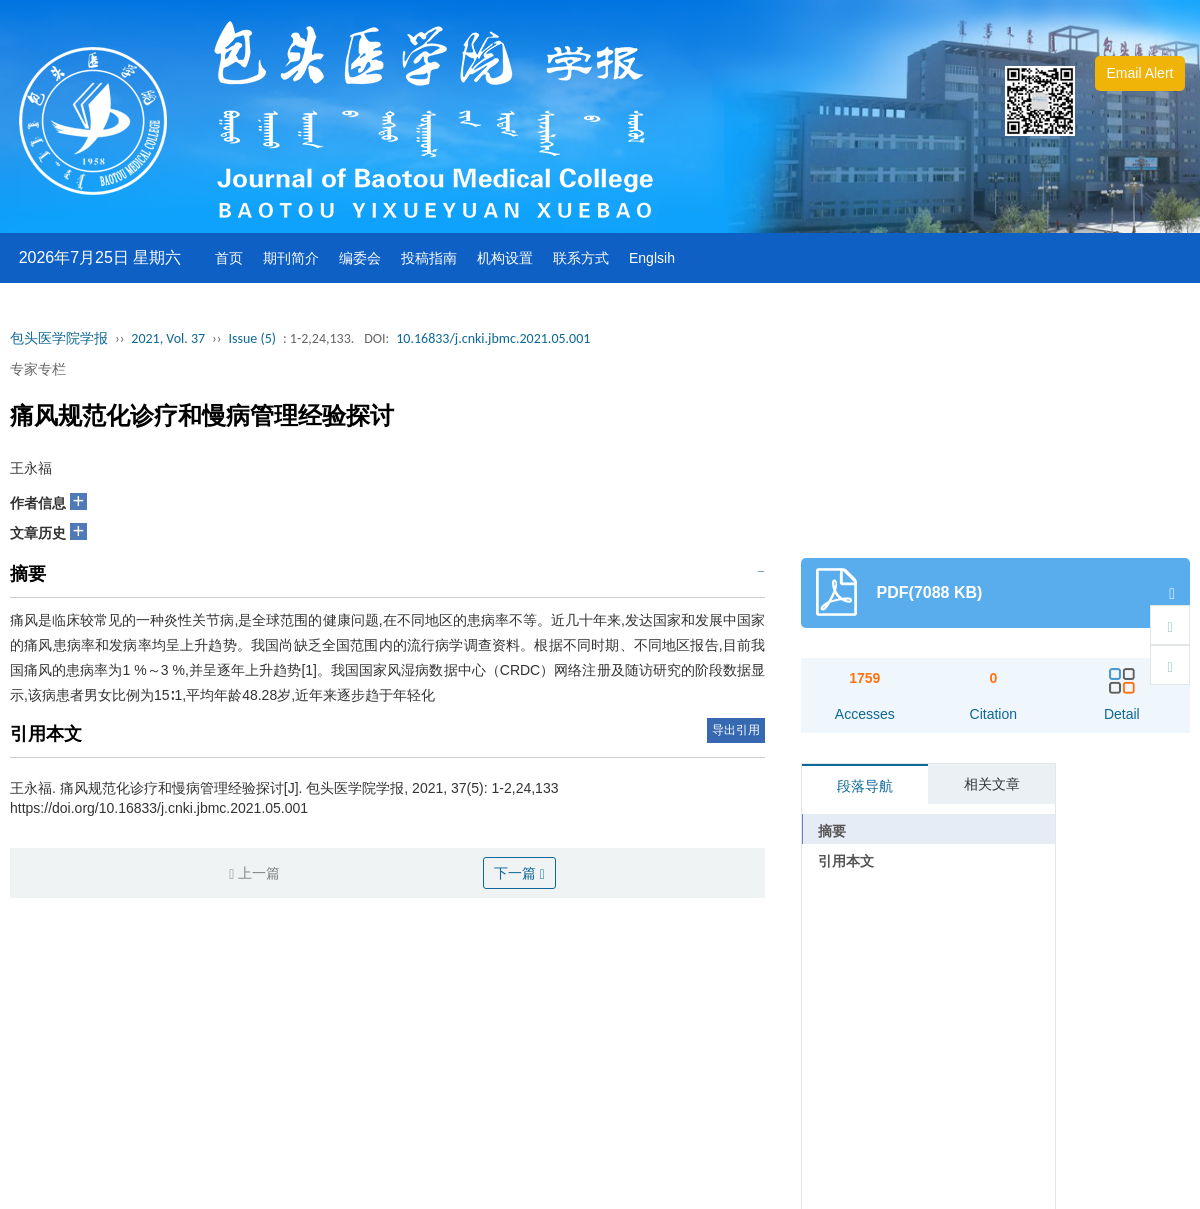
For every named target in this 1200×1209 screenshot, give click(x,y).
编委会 (360, 258)
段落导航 (865, 786)
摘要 (832, 831)
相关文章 (992, 784)
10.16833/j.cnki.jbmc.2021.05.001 (493, 338)
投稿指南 (429, 258)
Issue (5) (252, 338)
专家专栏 (38, 369)
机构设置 (505, 258)
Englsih (652, 258)
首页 (229, 258)
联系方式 (581, 258)
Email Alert (1140, 73)
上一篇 (254, 873)
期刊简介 (291, 258)
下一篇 (519, 873)
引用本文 (846, 861)
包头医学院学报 (59, 338)
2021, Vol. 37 (168, 338)
